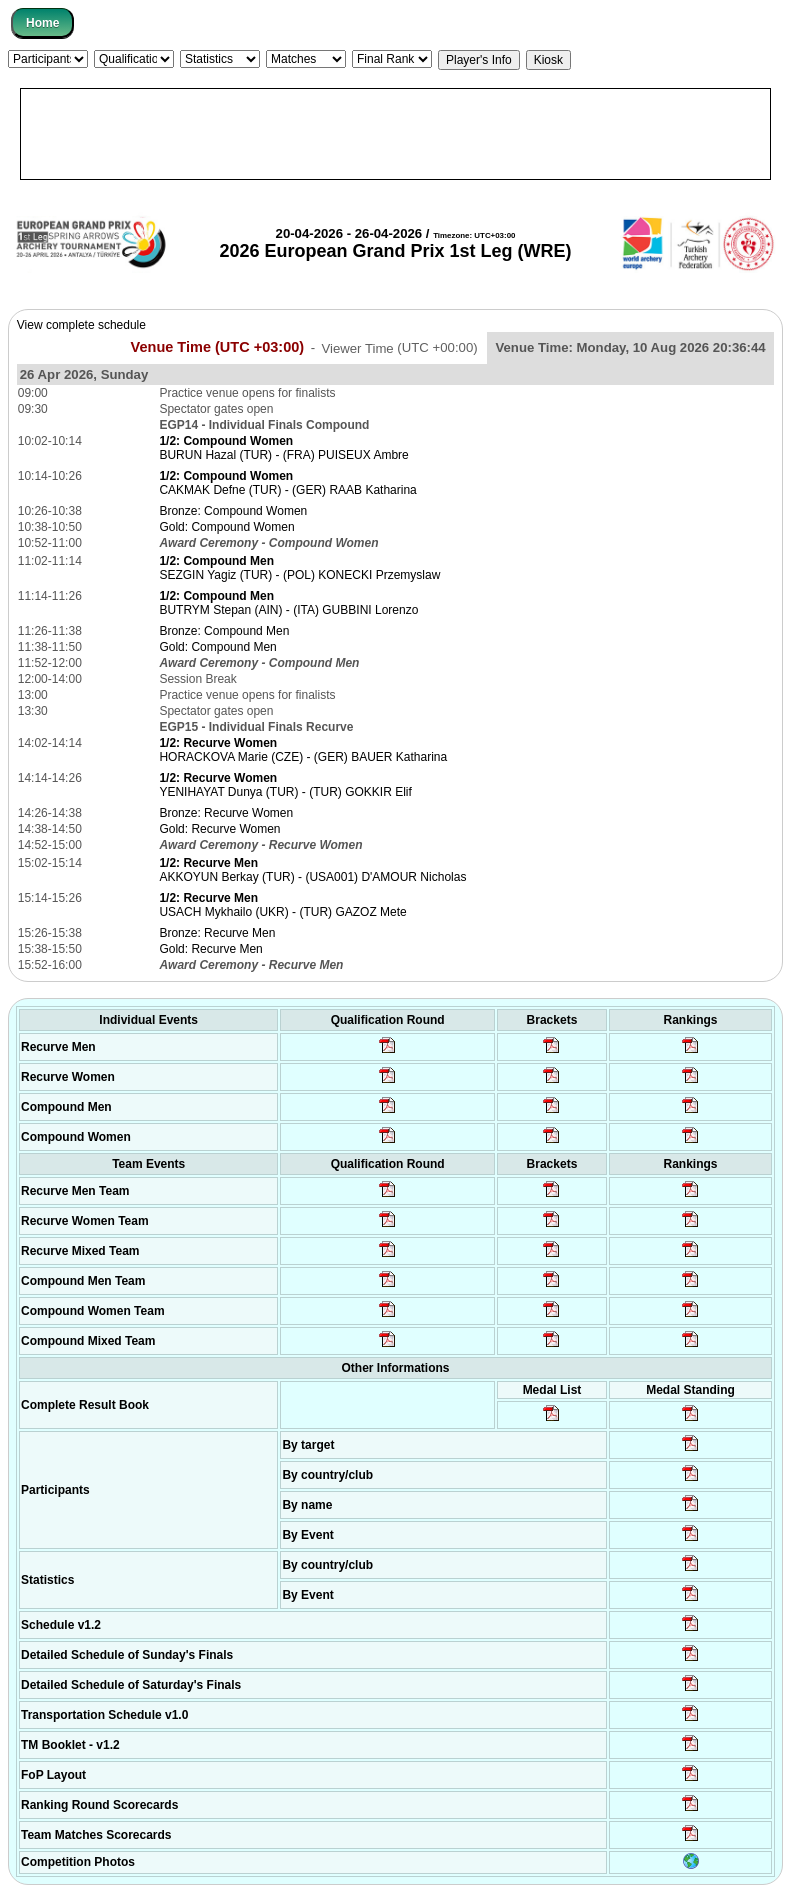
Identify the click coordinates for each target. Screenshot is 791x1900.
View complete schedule (81, 325)
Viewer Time (399, 347)
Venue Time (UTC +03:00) (218, 347)
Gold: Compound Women (226, 527)
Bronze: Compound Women (233, 511)
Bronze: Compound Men (224, 631)
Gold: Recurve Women (219, 829)
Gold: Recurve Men (210, 949)
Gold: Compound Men (217, 647)
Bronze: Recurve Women (226, 813)
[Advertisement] (395, 134)
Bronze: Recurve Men (217, 933)
